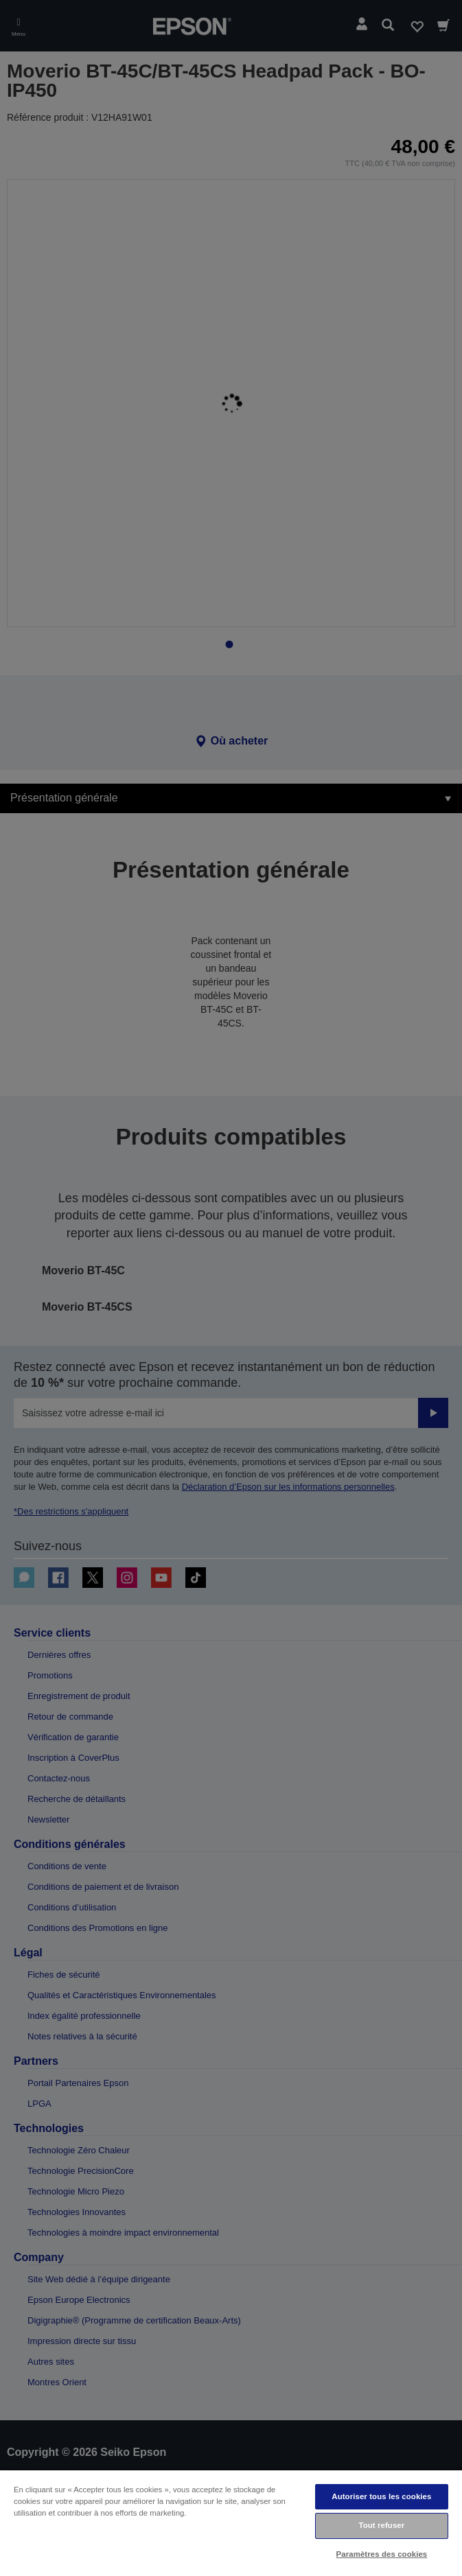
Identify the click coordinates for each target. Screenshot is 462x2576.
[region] (231, 2522)
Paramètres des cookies (382, 2554)
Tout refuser (381, 2525)
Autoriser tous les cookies (381, 2496)
